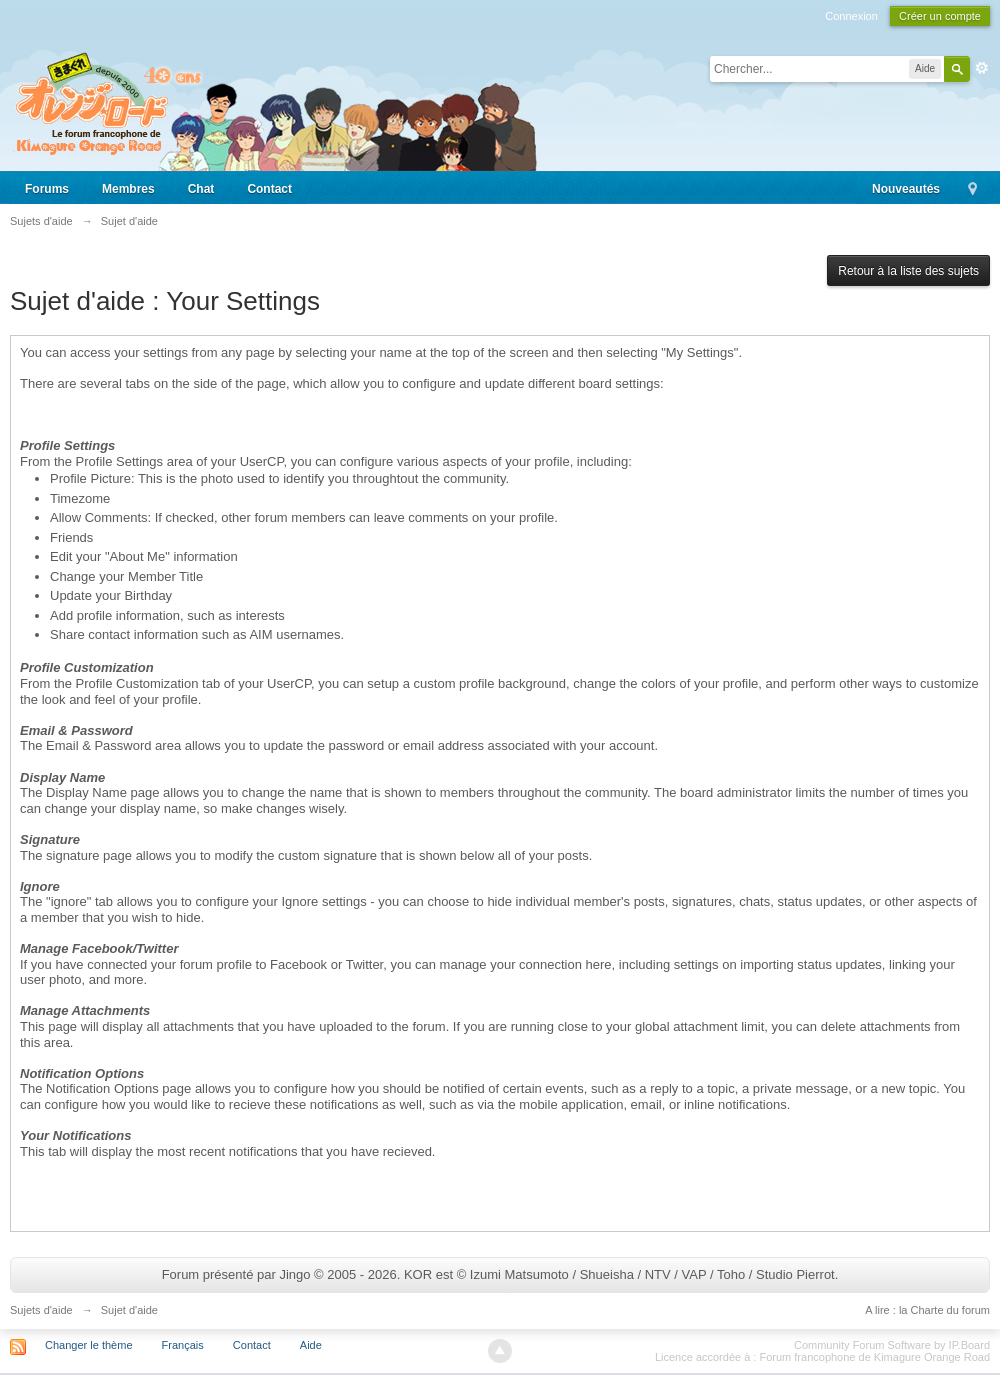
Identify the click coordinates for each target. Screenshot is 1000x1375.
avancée (982, 68)
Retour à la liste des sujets (908, 271)
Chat (201, 189)
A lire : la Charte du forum (927, 1310)
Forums (47, 189)
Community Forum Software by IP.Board (892, 1345)
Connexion (851, 16)
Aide (311, 1345)
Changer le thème (88, 1345)
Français (183, 1345)
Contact (269, 189)
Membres (128, 189)
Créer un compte (940, 16)
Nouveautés (906, 189)
